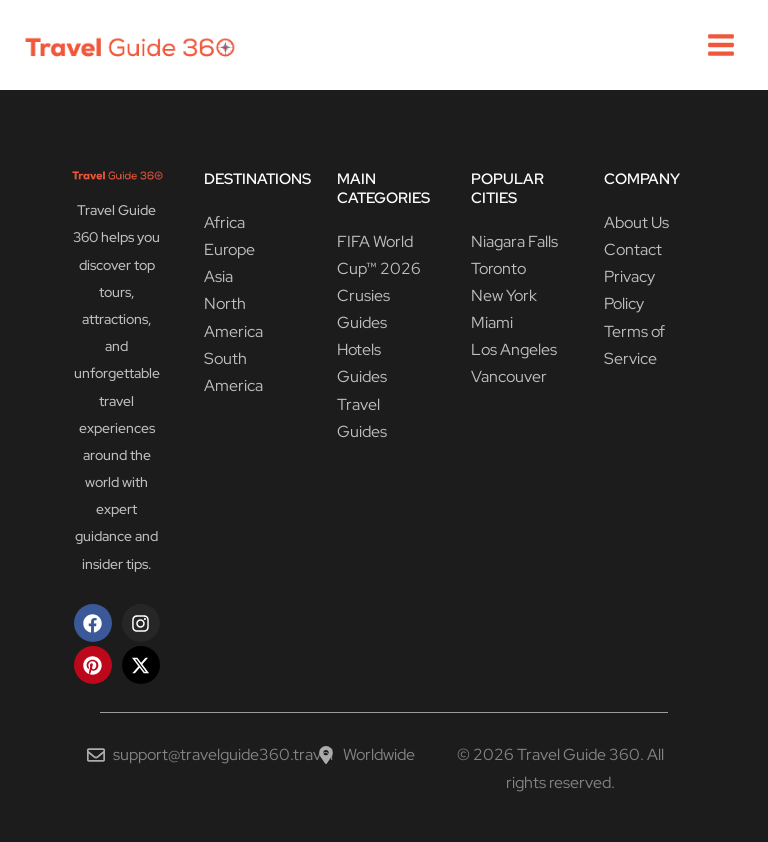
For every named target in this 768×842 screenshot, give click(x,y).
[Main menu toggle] (721, 45)
